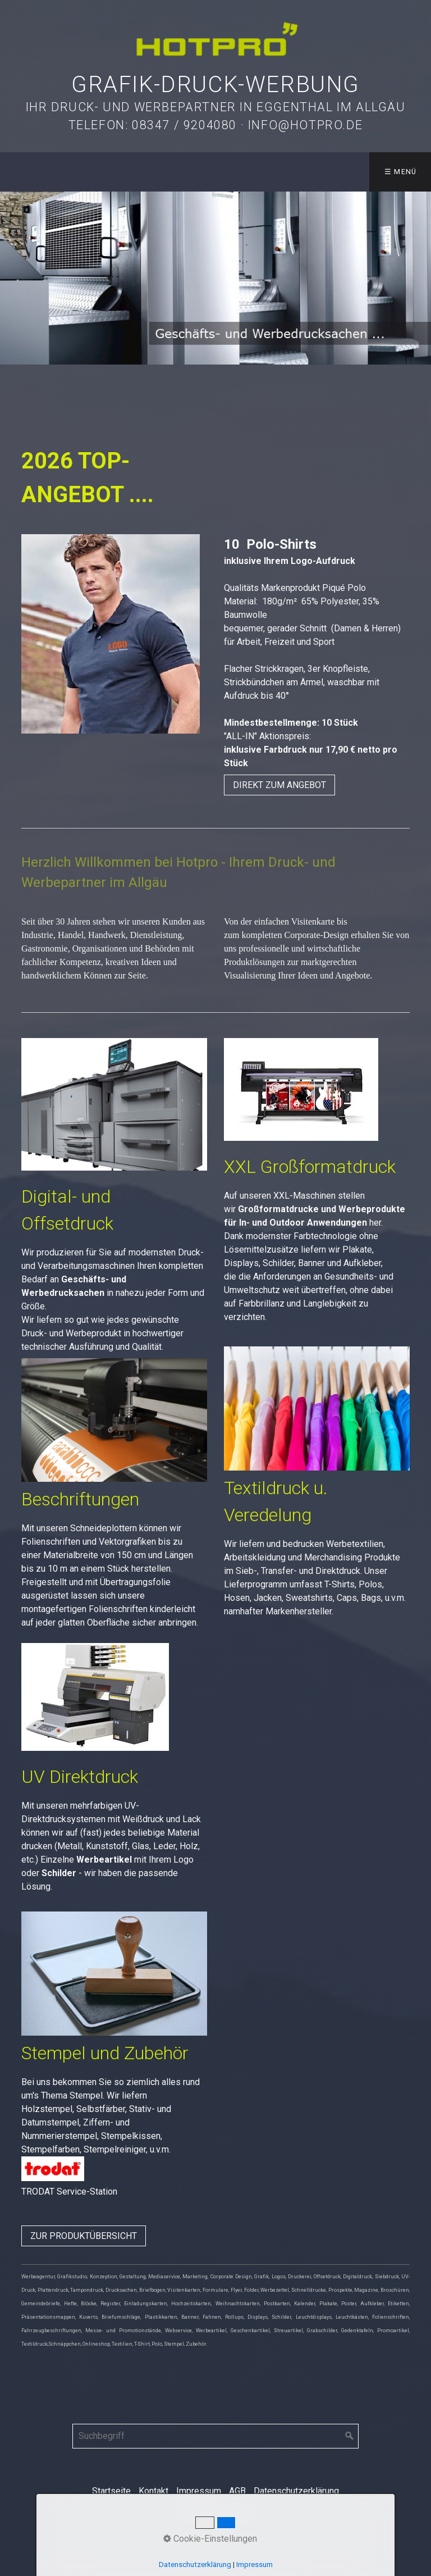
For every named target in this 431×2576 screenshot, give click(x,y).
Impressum (198, 2491)
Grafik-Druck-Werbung (215, 84)
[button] (279, 785)
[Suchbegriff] (215, 2436)
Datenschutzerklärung (296, 2491)
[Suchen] (350, 2436)
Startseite (111, 2491)
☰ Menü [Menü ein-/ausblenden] (400, 171)
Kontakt (153, 2491)
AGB (237, 2491)
